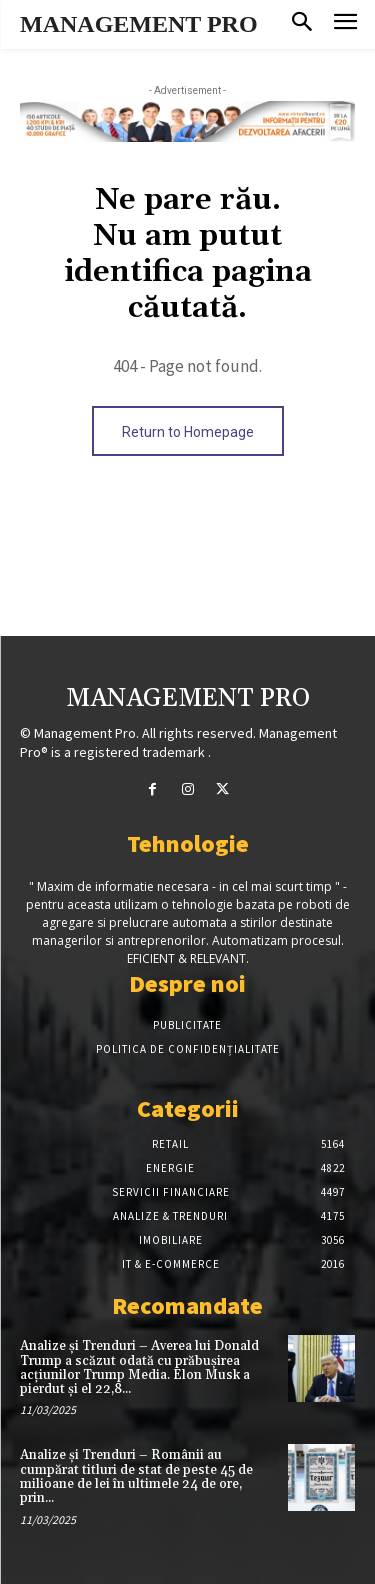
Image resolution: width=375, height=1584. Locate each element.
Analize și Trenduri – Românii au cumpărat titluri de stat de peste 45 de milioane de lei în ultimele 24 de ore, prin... (136, 1476)
